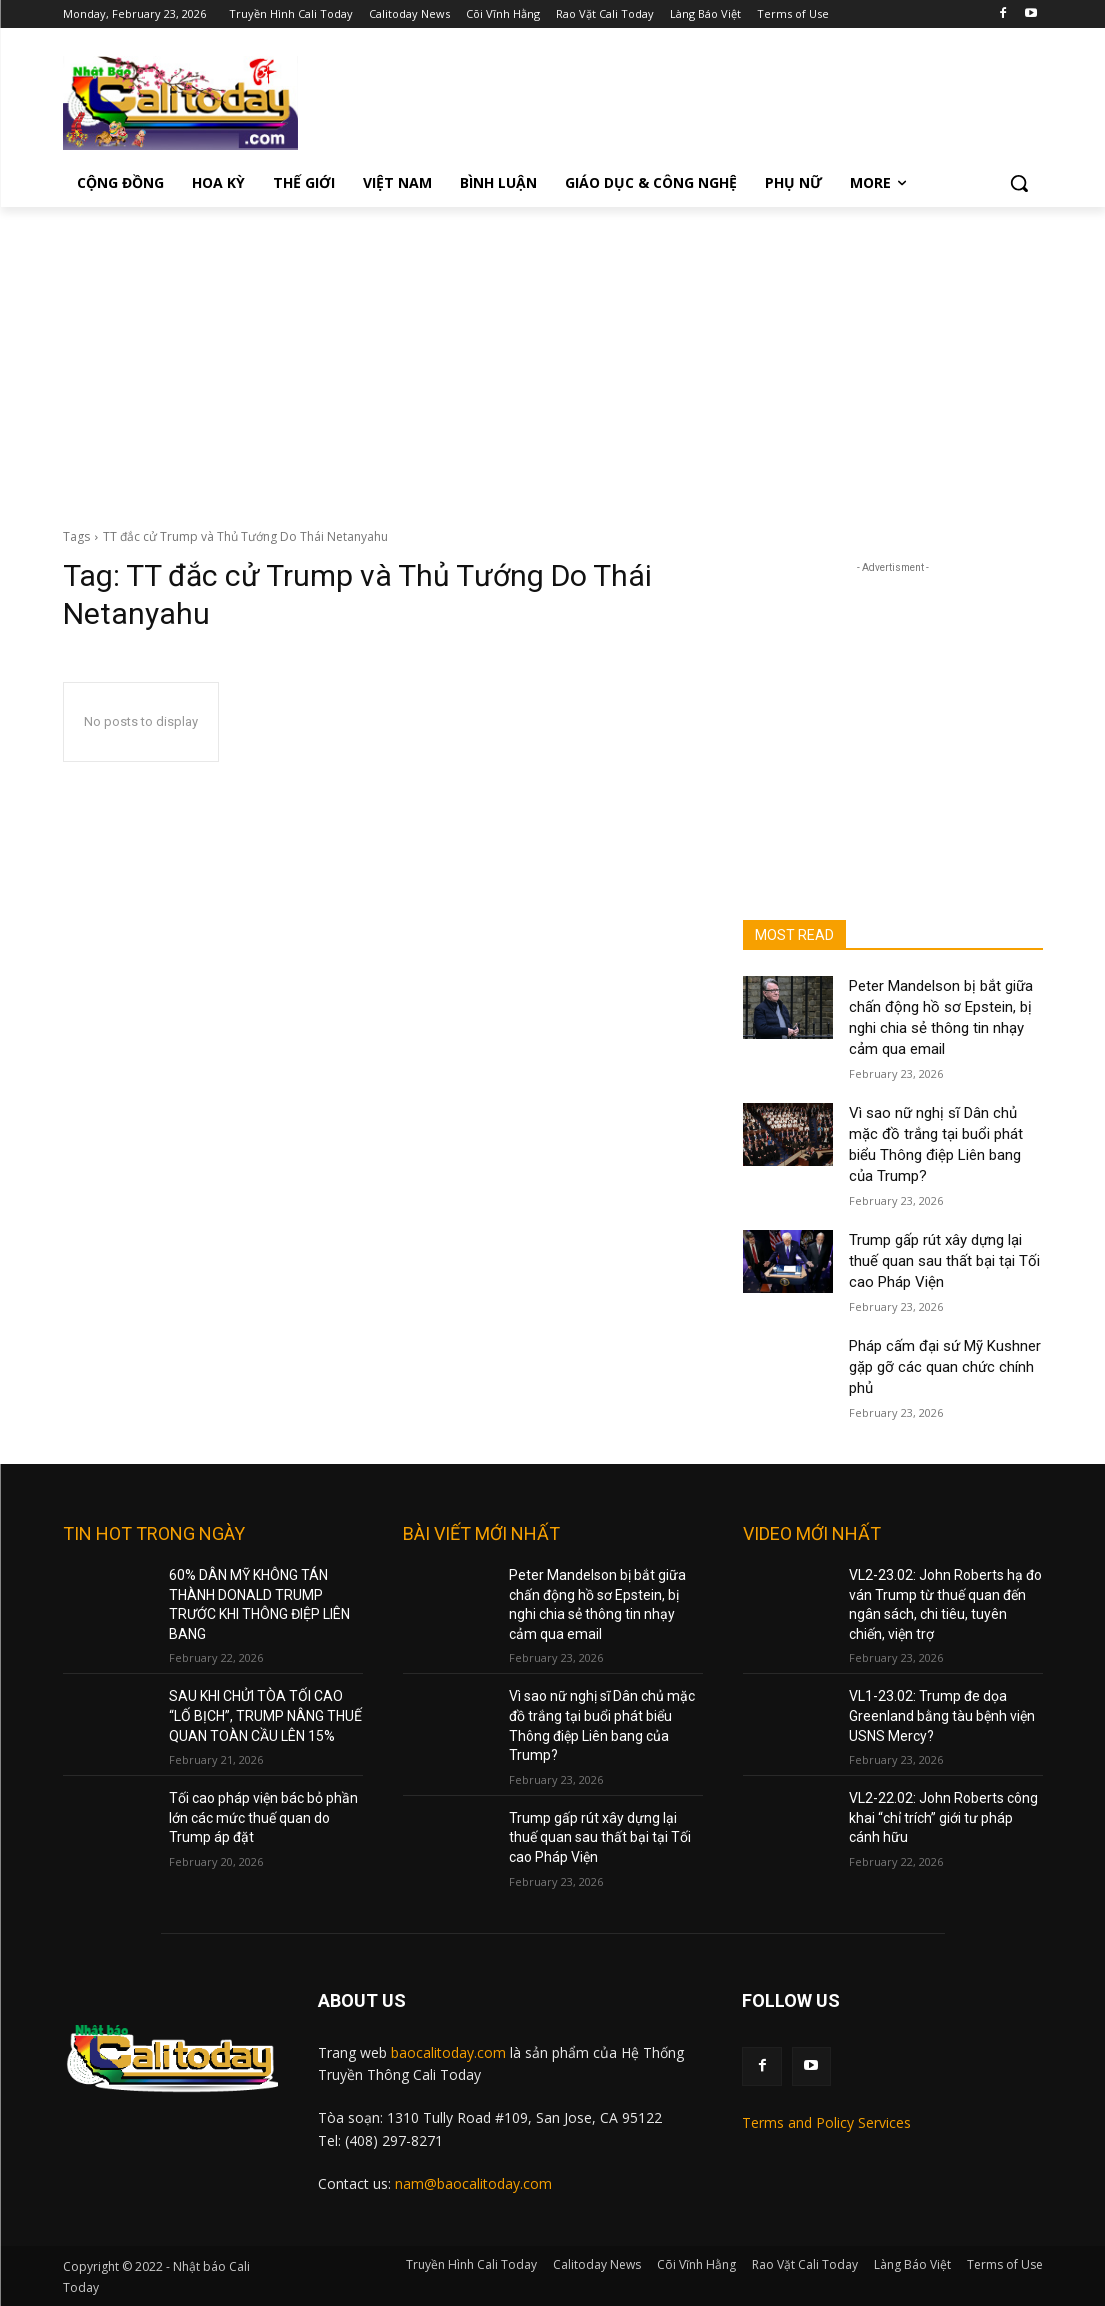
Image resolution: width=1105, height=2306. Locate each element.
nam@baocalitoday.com (473, 2183)
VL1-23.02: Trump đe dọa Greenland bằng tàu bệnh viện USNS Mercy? (942, 1715)
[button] (1019, 183)
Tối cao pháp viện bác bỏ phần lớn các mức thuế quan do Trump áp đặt (263, 1817)
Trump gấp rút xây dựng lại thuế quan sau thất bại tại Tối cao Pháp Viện (944, 1261)
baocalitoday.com (448, 2052)
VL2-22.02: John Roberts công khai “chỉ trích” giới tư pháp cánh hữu (943, 1817)
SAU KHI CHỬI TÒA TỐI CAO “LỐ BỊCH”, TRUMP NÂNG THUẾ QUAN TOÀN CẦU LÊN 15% (265, 1715)
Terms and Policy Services (826, 2122)
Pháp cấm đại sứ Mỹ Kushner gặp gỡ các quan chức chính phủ (945, 1367)
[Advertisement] (552, 357)
